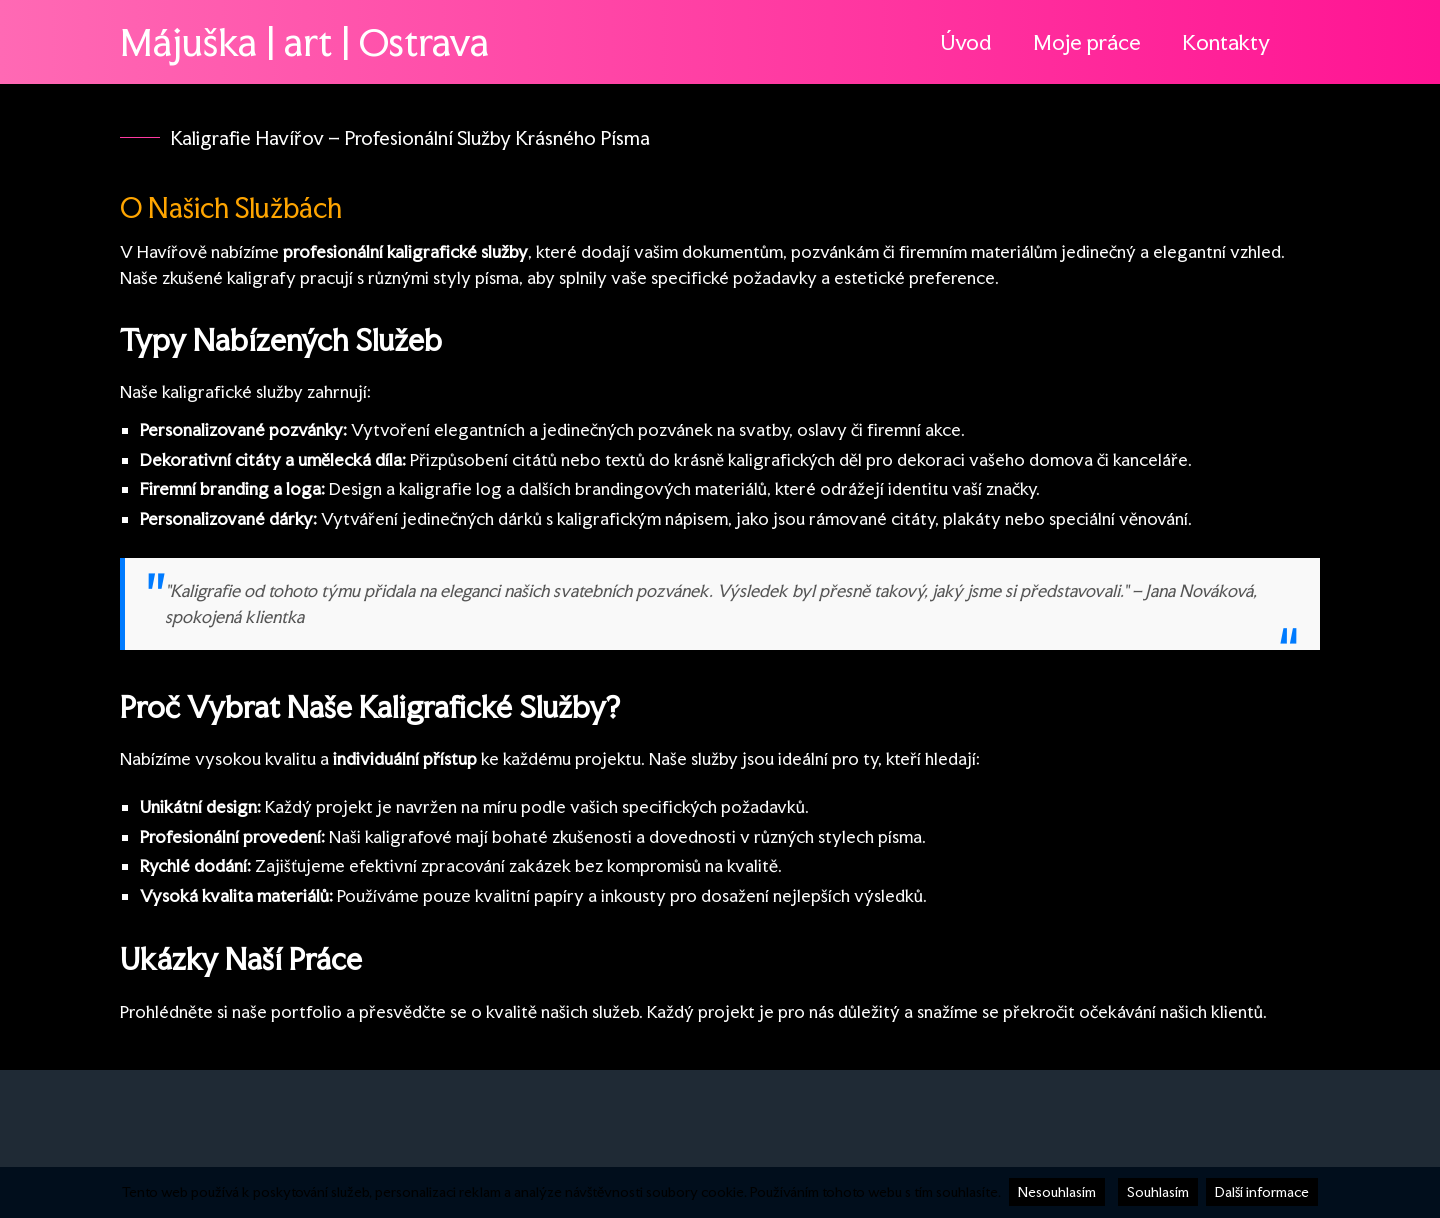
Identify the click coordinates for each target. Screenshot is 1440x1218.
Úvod (966, 42)
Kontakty (1226, 42)
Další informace (1262, 1192)
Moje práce (1087, 42)
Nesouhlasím (1057, 1192)
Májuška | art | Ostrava (304, 42)
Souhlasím (1158, 1192)
